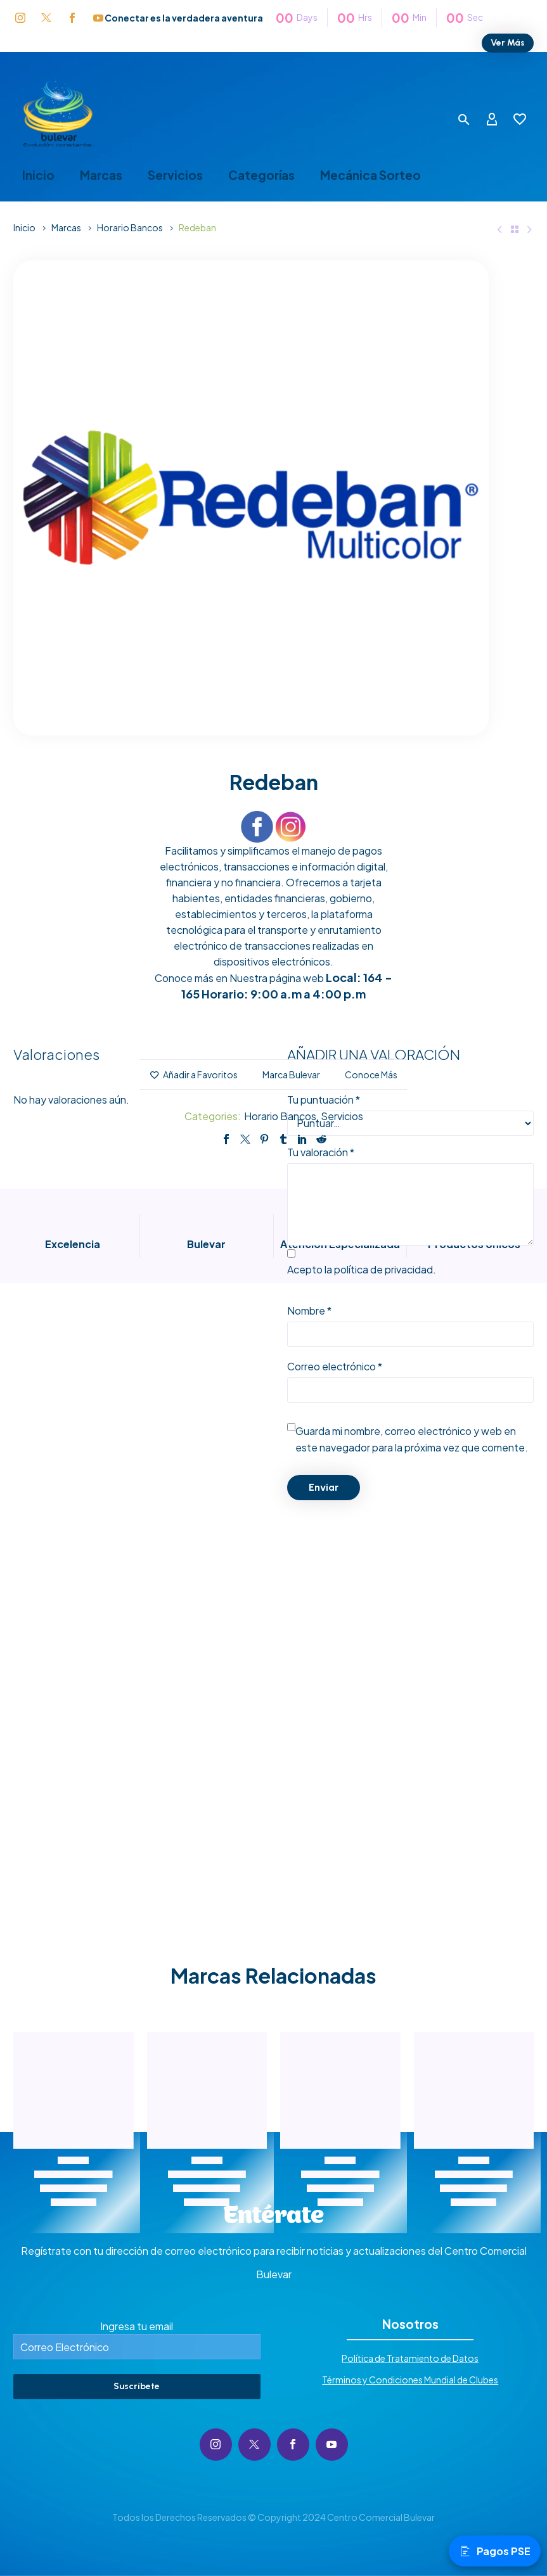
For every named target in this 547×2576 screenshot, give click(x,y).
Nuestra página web (276, 978)
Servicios (175, 175)
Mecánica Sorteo (370, 175)
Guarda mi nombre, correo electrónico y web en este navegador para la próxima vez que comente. (411, 1439)
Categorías (261, 175)
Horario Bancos (130, 227)
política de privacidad (383, 1269)
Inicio (38, 175)
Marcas (101, 175)
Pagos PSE (495, 2551)
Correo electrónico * (334, 1366)
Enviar (323, 1487)
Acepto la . (361, 1269)
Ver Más (508, 42)
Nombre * (309, 1310)
